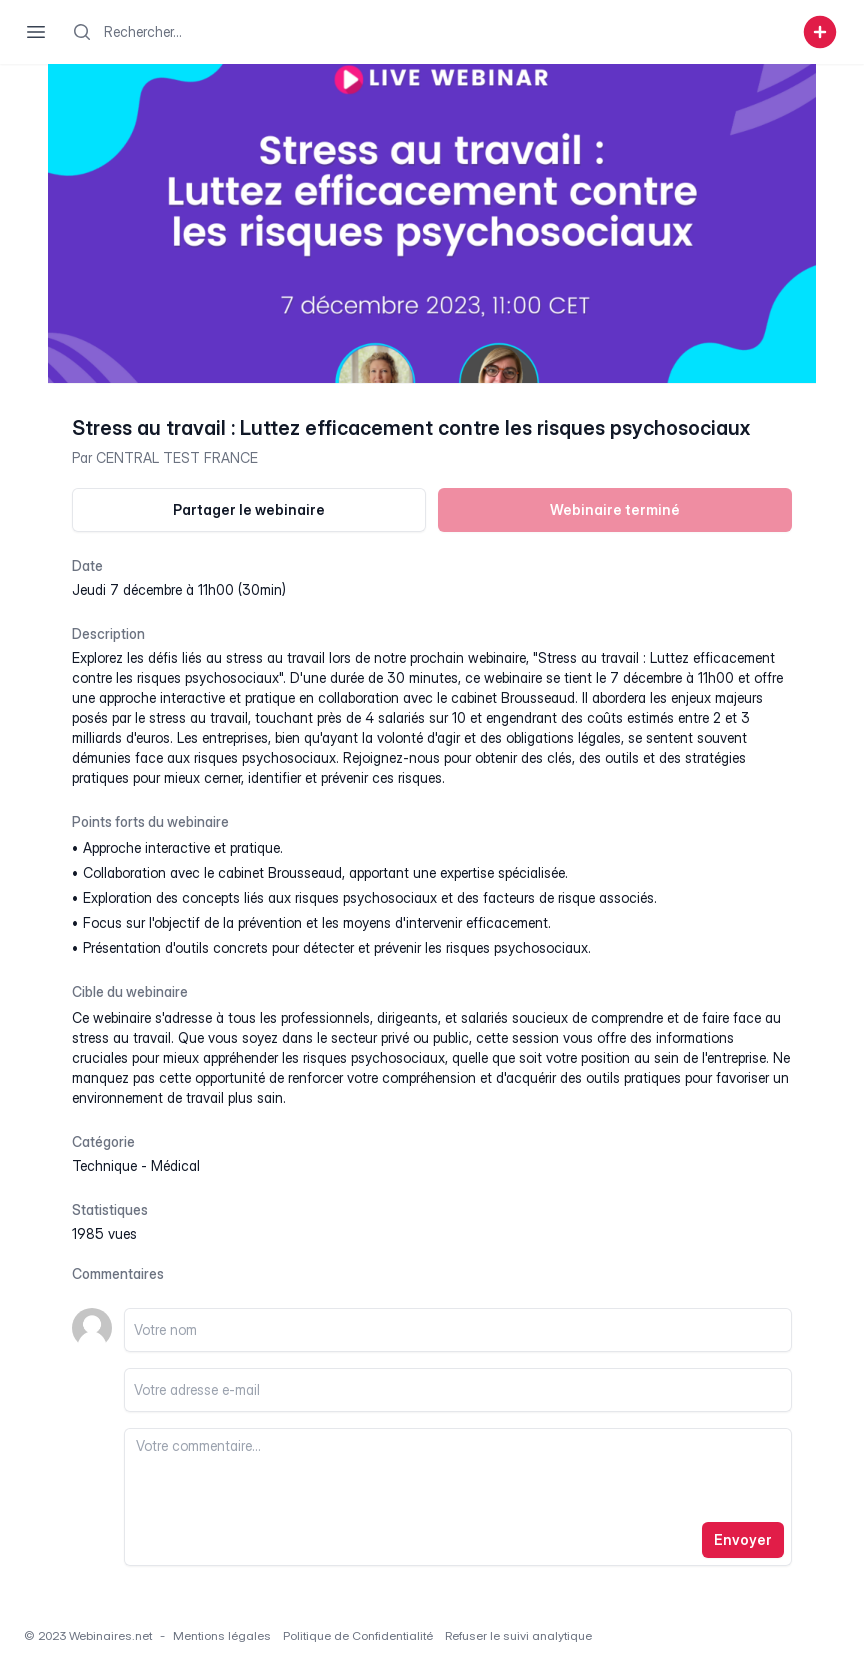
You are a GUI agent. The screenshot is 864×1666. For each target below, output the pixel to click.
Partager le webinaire (249, 509)
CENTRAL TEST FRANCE (177, 457)
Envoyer (743, 1539)
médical (175, 1165)
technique (104, 1165)
